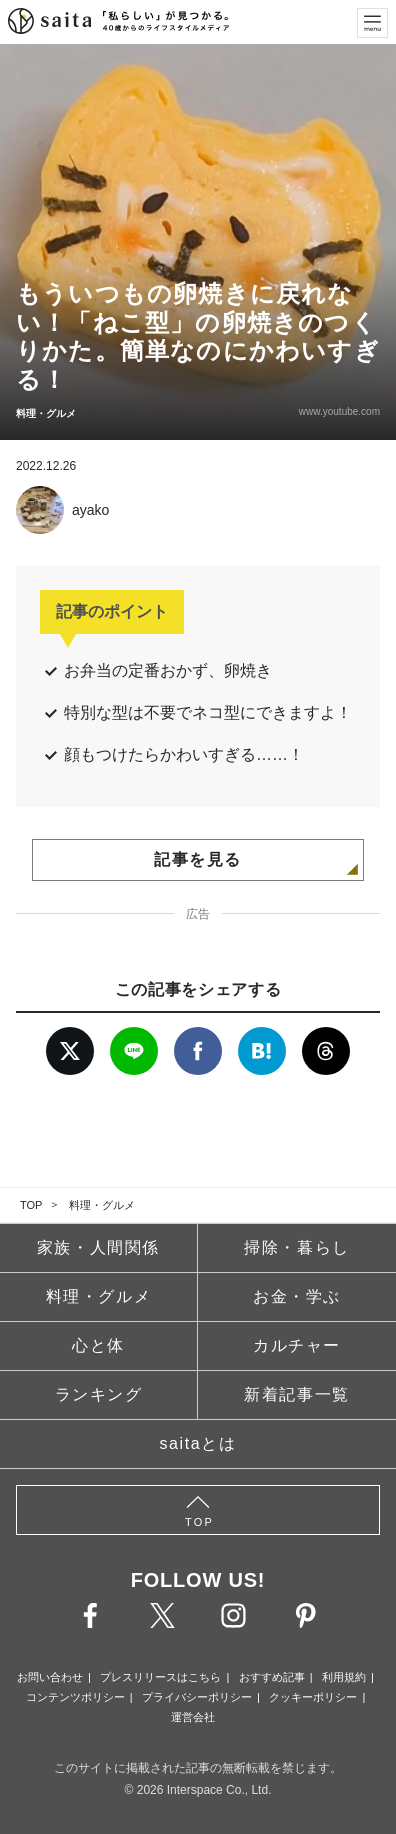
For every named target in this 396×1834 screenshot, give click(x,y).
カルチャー (297, 1345)
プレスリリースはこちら (160, 1677)
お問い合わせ (50, 1677)
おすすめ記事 (272, 1677)
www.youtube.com (339, 411)
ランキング (99, 1394)
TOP (31, 1205)
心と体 (98, 1345)
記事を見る (198, 859)
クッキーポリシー (313, 1697)
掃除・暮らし (297, 1247)
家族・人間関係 (98, 1247)
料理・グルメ (102, 1205)
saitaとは (198, 1443)
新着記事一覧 (297, 1394)
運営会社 (193, 1717)
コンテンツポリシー (75, 1697)
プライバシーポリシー (197, 1697)
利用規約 (344, 1677)
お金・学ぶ (297, 1296)
